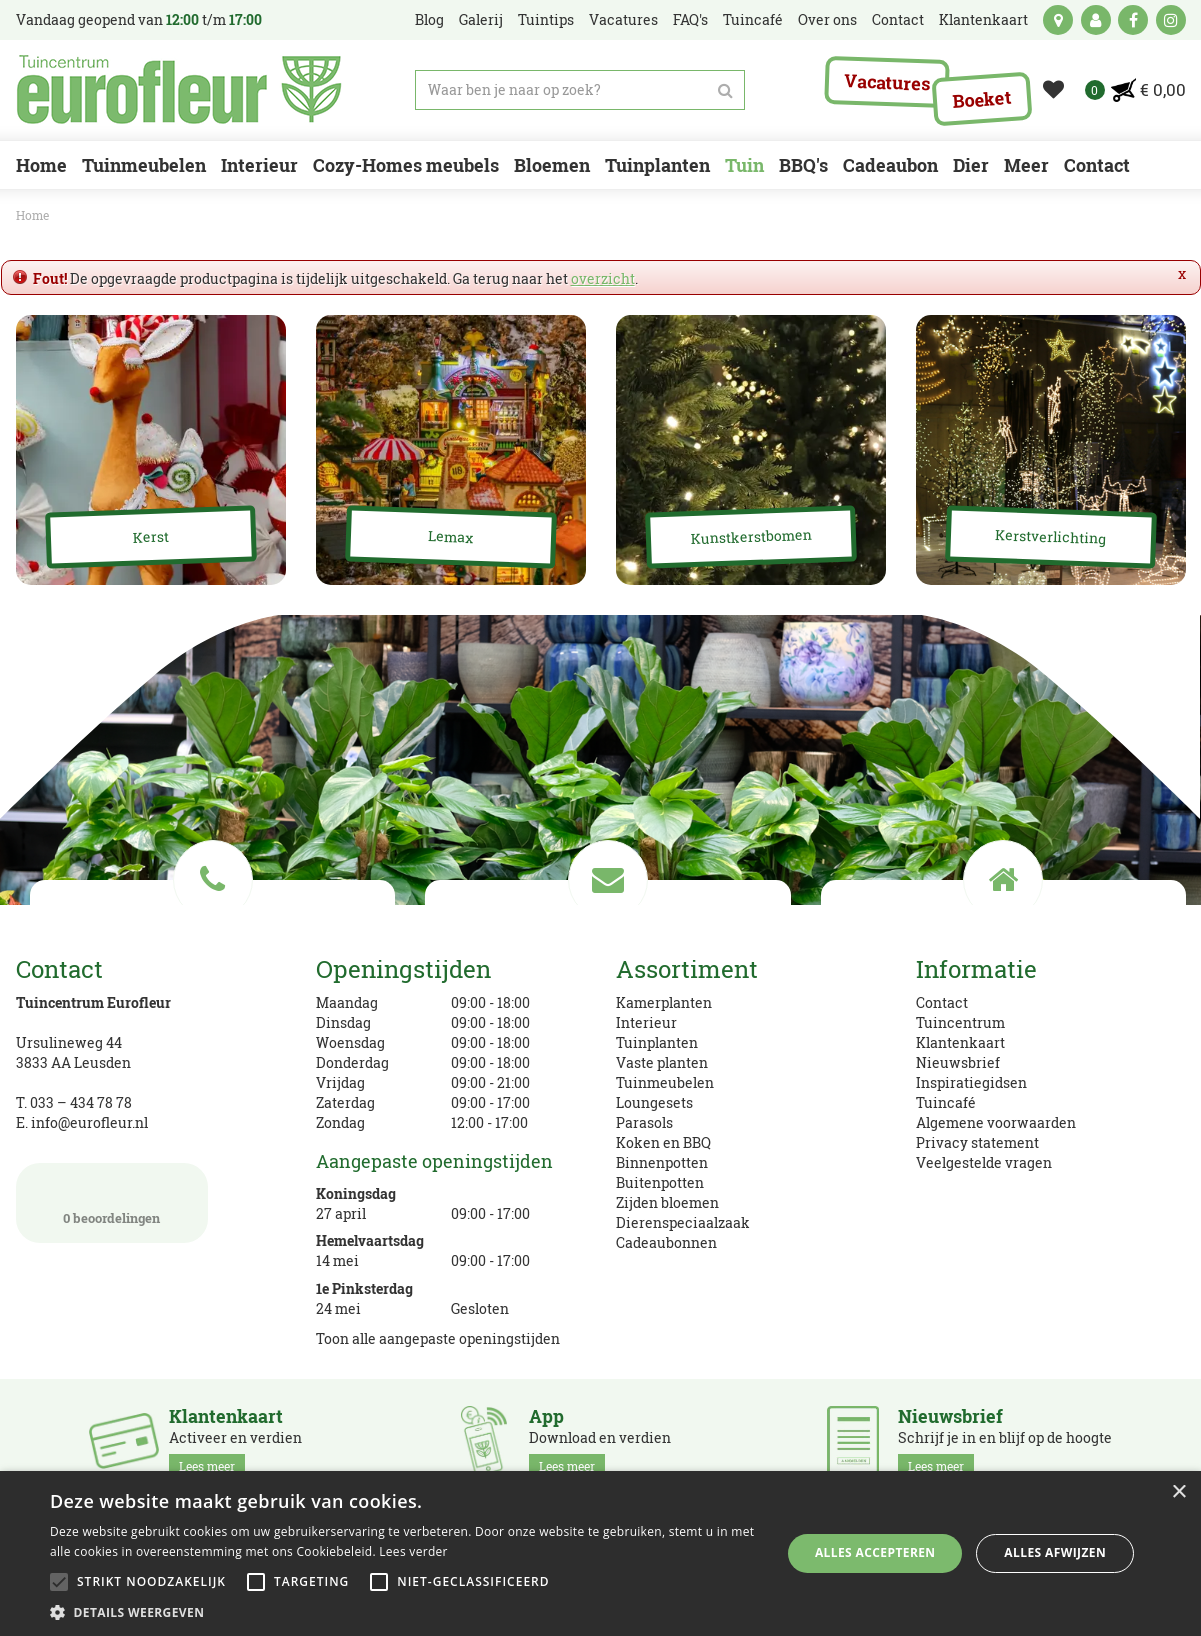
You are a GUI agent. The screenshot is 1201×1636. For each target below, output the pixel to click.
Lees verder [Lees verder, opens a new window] (413, 1551)
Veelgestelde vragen (984, 1162)
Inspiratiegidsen (971, 1082)
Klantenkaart (960, 1042)
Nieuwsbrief (958, 1062)
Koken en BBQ (663, 1142)
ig (1171, 20)
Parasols (644, 1122)
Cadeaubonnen (666, 1242)
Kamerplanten (664, 1002)
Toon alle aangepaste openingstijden (438, 1338)
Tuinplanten (657, 1042)
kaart (1058, 20)
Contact (942, 1002)
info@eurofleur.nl (89, 1122)
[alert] (600, 1553)
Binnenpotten (662, 1162)
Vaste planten (662, 1062)
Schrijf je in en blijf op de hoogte (1005, 1442)
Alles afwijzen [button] (1055, 1552)
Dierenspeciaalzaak (683, 1222)
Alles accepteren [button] (875, 1552)
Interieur (646, 1022)
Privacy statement (977, 1142)
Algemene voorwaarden (996, 1122)
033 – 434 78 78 (81, 1102)
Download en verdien (600, 1442)
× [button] (1178, 1492)
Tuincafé (946, 1102)
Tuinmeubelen (665, 1082)
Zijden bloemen (667, 1202)
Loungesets (654, 1102)
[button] (404, 1611)
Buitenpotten (660, 1182)
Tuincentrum (960, 1022)
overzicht (603, 278)
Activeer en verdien (235, 1442)
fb (1133, 20)
